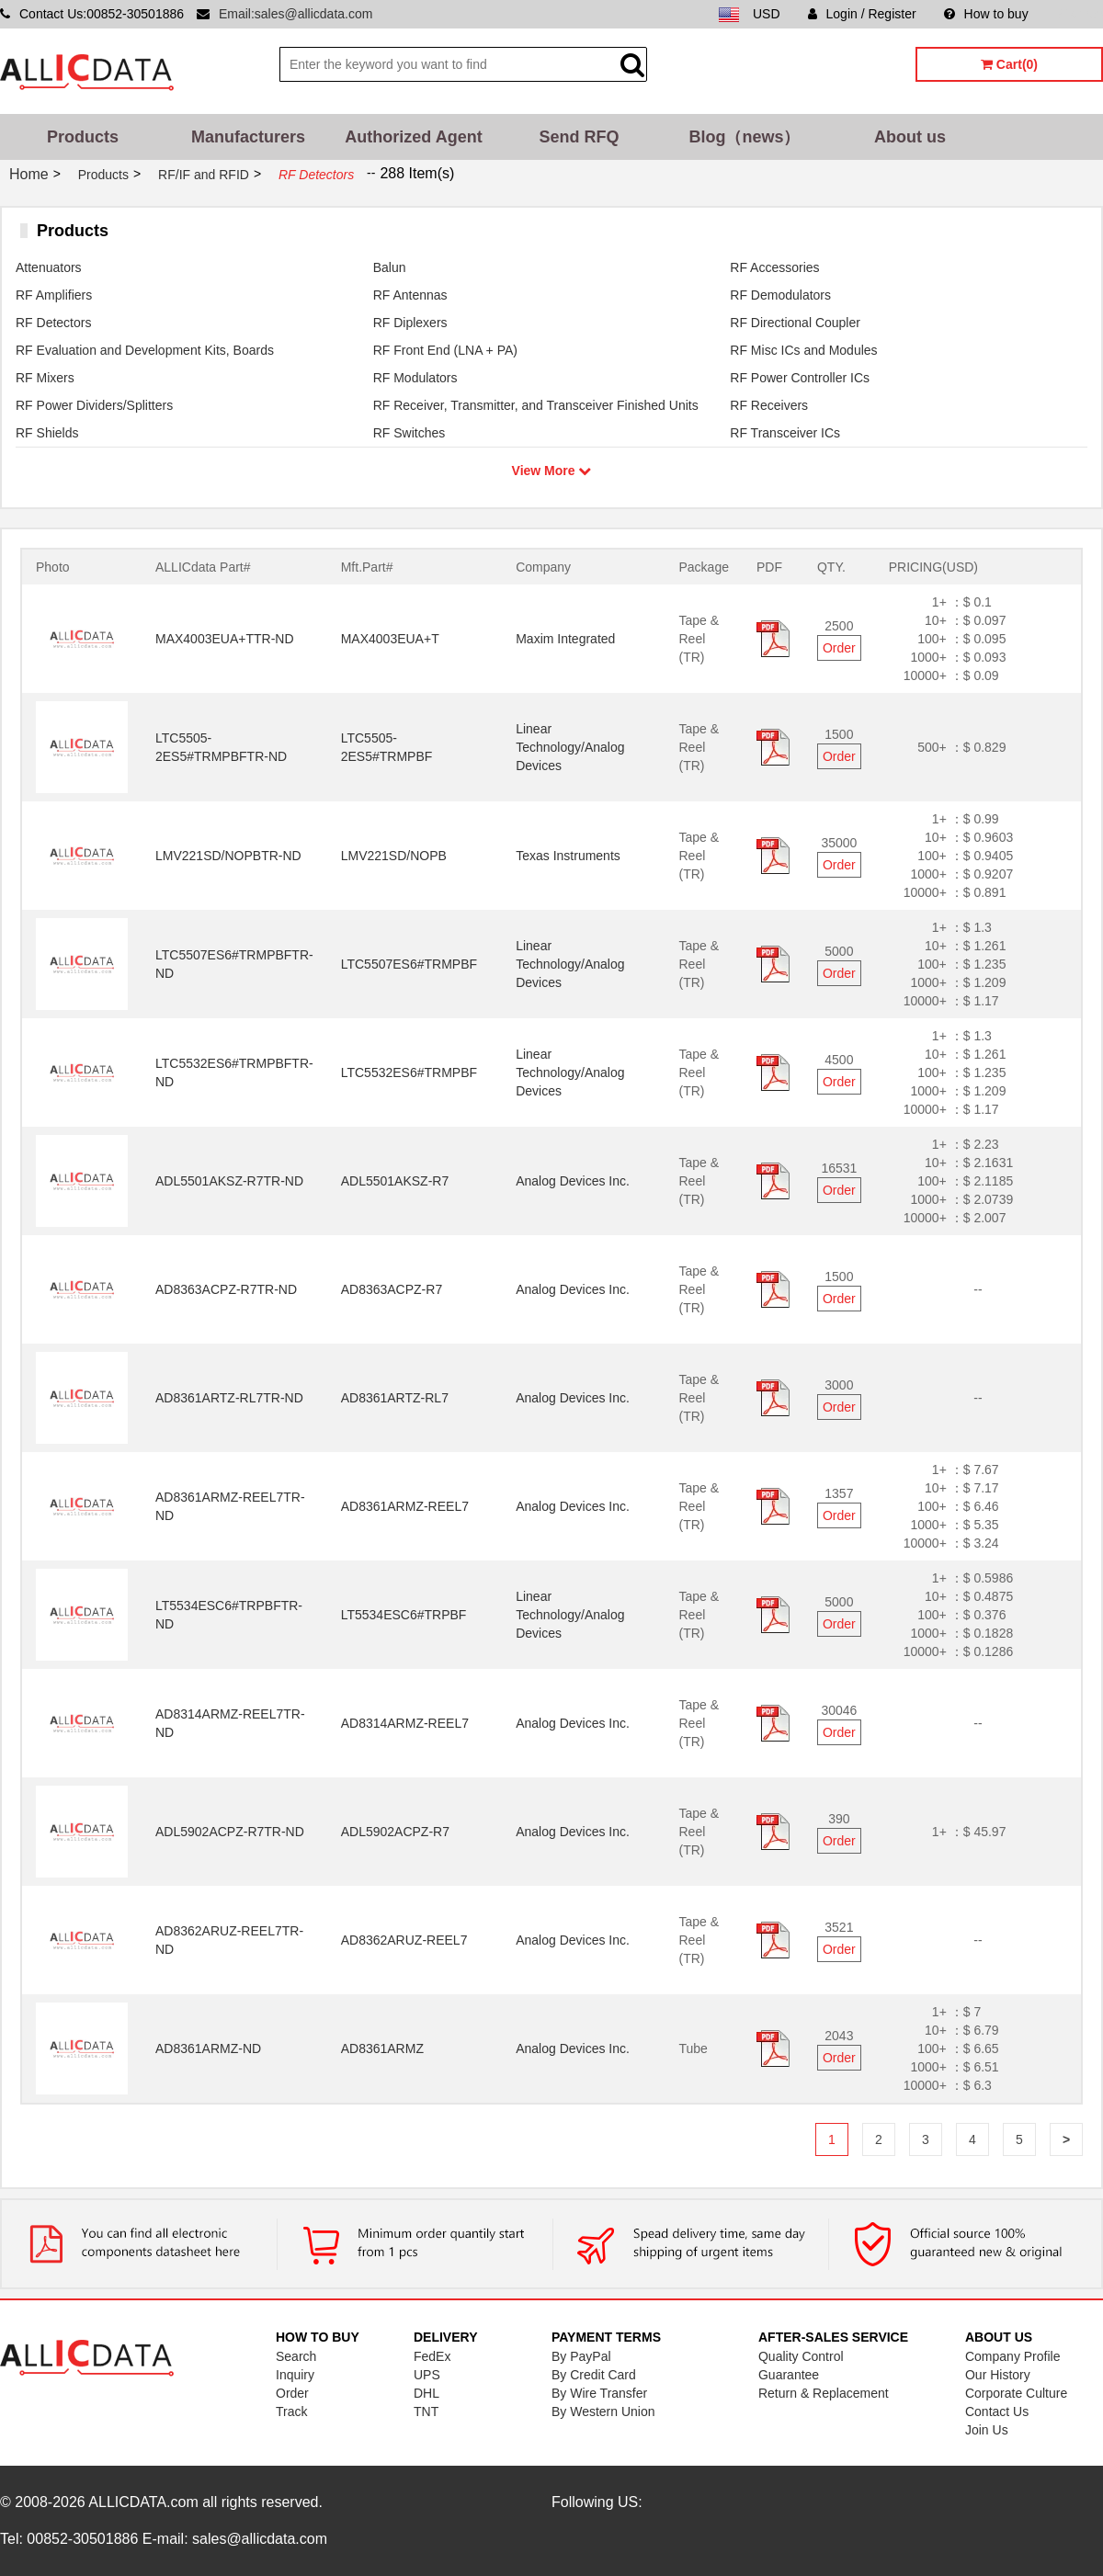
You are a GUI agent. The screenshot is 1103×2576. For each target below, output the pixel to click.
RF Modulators (415, 377)
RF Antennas (410, 295)
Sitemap (1079, 13)
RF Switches (409, 433)
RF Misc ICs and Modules (803, 350)
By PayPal (581, 2356)
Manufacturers (248, 137)
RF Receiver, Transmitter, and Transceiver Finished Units (536, 405)
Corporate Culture (1016, 2393)
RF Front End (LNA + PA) (445, 350)
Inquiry (295, 2374)
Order (839, 648)
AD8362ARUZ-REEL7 (404, 1940)
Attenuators (49, 267)
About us (910, 137)
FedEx (432, 2356)
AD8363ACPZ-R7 (392, 1289)
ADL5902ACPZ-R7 (395, 1831)
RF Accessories (774, 267)
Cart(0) (1009, 64)
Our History (997, 2374)
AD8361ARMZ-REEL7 (405, 1506)
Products (83, 137)
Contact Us (997, 2411)
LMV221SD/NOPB (394, 855)
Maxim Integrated (565, 638)
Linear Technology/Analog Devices (570, 747)
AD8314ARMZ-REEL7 (405, 1723)
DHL (426, 2393)
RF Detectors (53, 322)
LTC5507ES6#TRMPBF (409, 964)
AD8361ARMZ (382, 2048)
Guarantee (788, 2374)
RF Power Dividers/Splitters (94, 405)
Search (296, 2356)
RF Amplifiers (54, 295)
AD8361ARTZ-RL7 (395, 1397)
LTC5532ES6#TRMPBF (409, 1072)
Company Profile (1013, 2356)
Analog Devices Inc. (573, 1181)
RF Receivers (769, 405)
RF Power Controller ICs (800, 377)
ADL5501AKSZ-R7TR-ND (229, 1181)
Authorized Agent (413, 137)
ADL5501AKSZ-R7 (395, 1181)
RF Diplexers (410, 322)
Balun (389, 267)
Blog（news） (744, 137)
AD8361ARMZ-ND (208, 2048)
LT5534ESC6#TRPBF (404, 1614)
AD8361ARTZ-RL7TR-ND (229, 1397)
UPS (427, 2374)
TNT (426, 2411)
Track (291, 2411)
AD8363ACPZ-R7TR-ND (226, 1289)
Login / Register (862, 13)
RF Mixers (45, 377)
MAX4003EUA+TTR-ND (224, 638)
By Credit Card (594, 2374)
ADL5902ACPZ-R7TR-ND (229, 1831)
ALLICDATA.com (143, 2502)
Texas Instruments (568, 855)
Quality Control (801, 2356)
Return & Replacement (823, 2393)
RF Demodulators (780, 295)
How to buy (986, 13)
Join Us (986, 2430)
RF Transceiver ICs (785, 433)
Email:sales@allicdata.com (296, 13)
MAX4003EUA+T (390, 638)
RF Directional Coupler (795, 322)
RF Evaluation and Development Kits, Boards (145, 350)
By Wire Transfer (599, 2393)
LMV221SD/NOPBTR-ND (228, 855)
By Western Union (603, 2411)
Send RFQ (579, 137)
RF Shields (47, 433)
